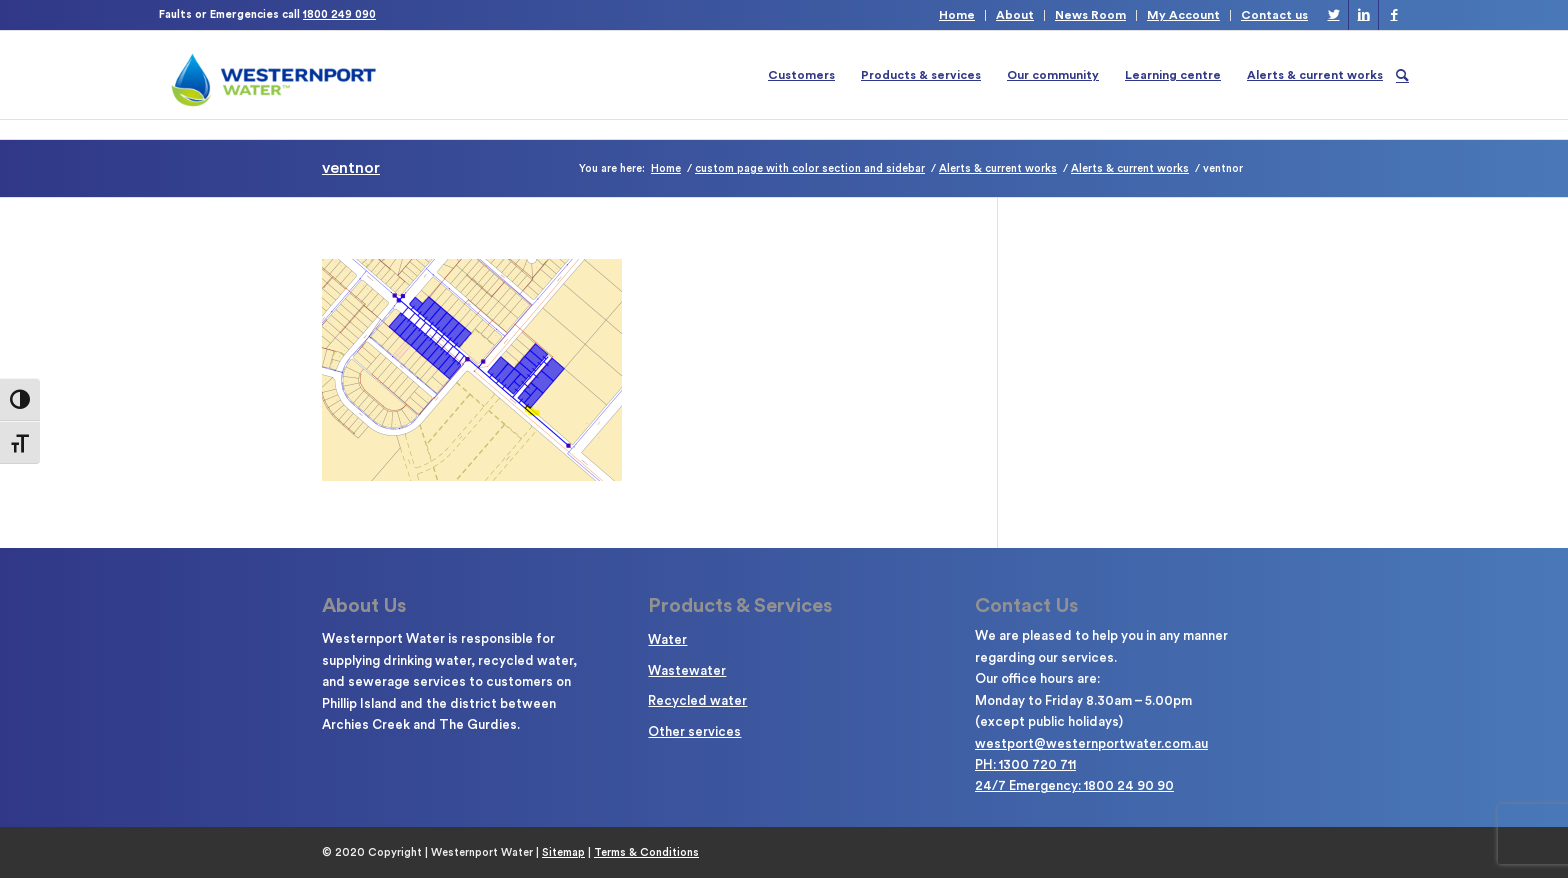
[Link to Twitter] (1333, 15)
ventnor (351, 168)
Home (957, 15)
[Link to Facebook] (1394, 15)
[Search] (1402, 75)
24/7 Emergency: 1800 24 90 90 (1074, 785)
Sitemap (563, 852)
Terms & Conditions (646, 852)
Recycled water (697, 700)
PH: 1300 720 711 (1025, 764)
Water (667, 639)
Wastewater (687, 670)
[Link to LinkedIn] (1363, 15)
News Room (1090, 15)
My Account (1183, 15)
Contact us (1274, 15)
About (1015, 15)
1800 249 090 (339, 14)
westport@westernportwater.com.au (1091, 743)
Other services (694, 731)
